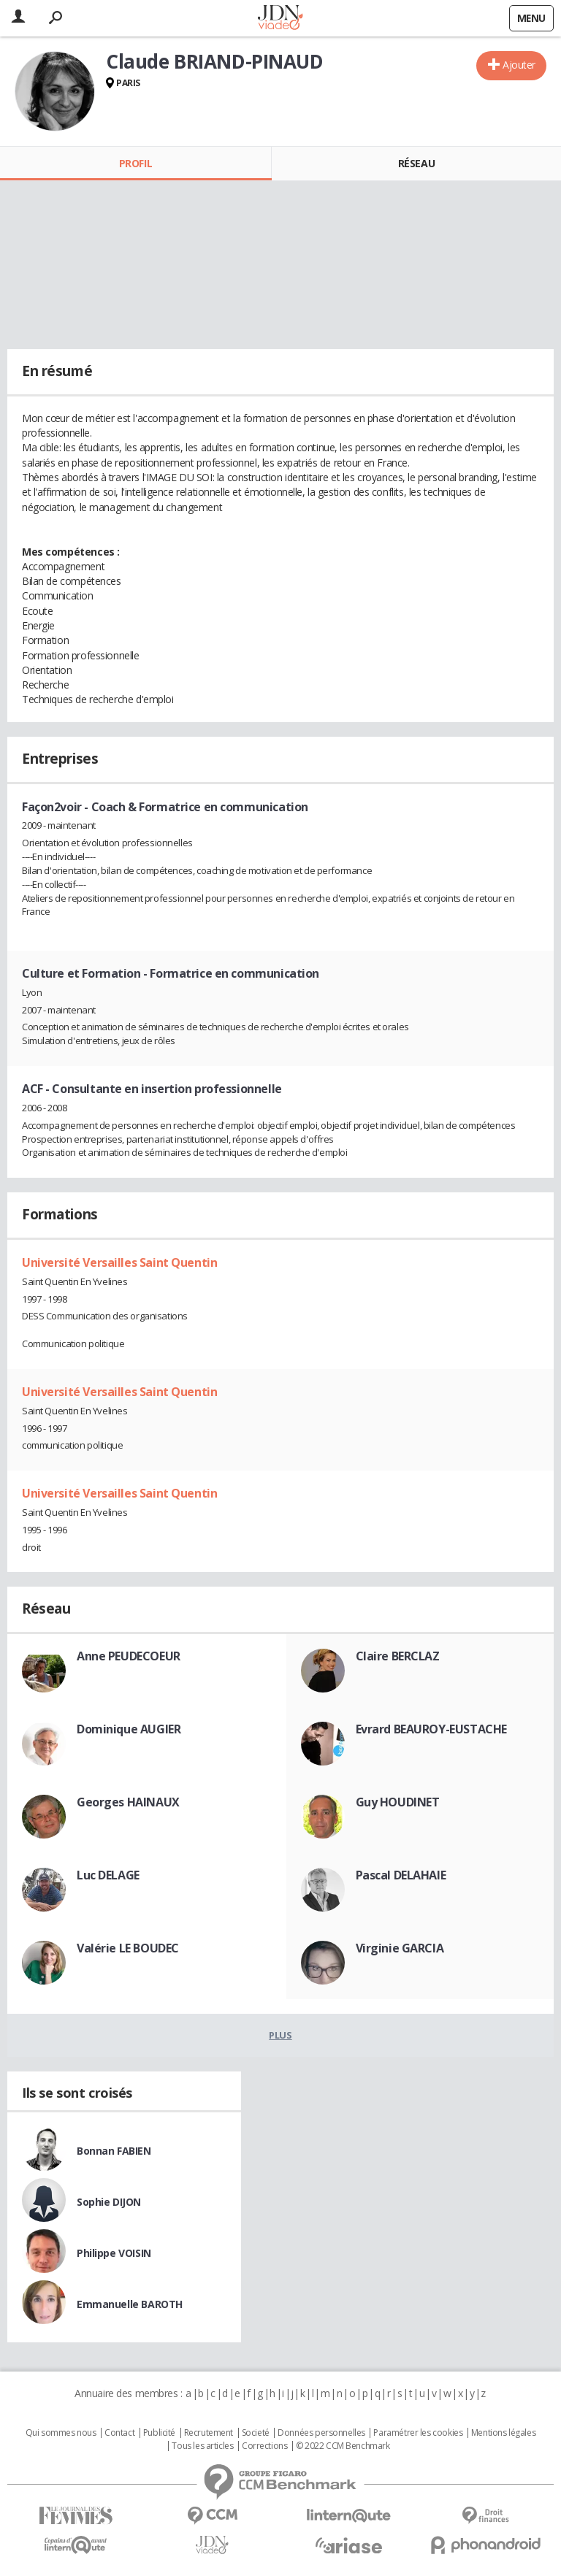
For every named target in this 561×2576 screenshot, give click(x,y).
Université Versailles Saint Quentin (119, 1262)
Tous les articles (202, 2446)
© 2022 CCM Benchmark (343, 2446)
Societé (256, 2433)
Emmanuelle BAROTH (130, 2304)
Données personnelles (321, 2433)
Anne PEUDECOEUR (128, 1656)
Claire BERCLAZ (398, 1656)
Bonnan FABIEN (114, 2151)
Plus (280, 2035)
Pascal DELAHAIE (401, 1875)
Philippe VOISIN (114, 2253)
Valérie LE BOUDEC (128, 1948)
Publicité (159, 2433)
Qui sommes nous (61, 2433)
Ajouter (519, 65)
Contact (119, 2433)
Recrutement (208, 2433)
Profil (135, 163)
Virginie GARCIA (400, 1948)
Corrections (264, 2446)
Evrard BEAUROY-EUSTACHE (431, 1729)
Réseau (416, 163)
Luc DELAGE (108, 1875)
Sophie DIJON (109, 2202)
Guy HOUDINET (398, 1802)
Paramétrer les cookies (417, 2433)
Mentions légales (503, 2433)
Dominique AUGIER (128, 1729)
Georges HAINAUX (128, 1802)
